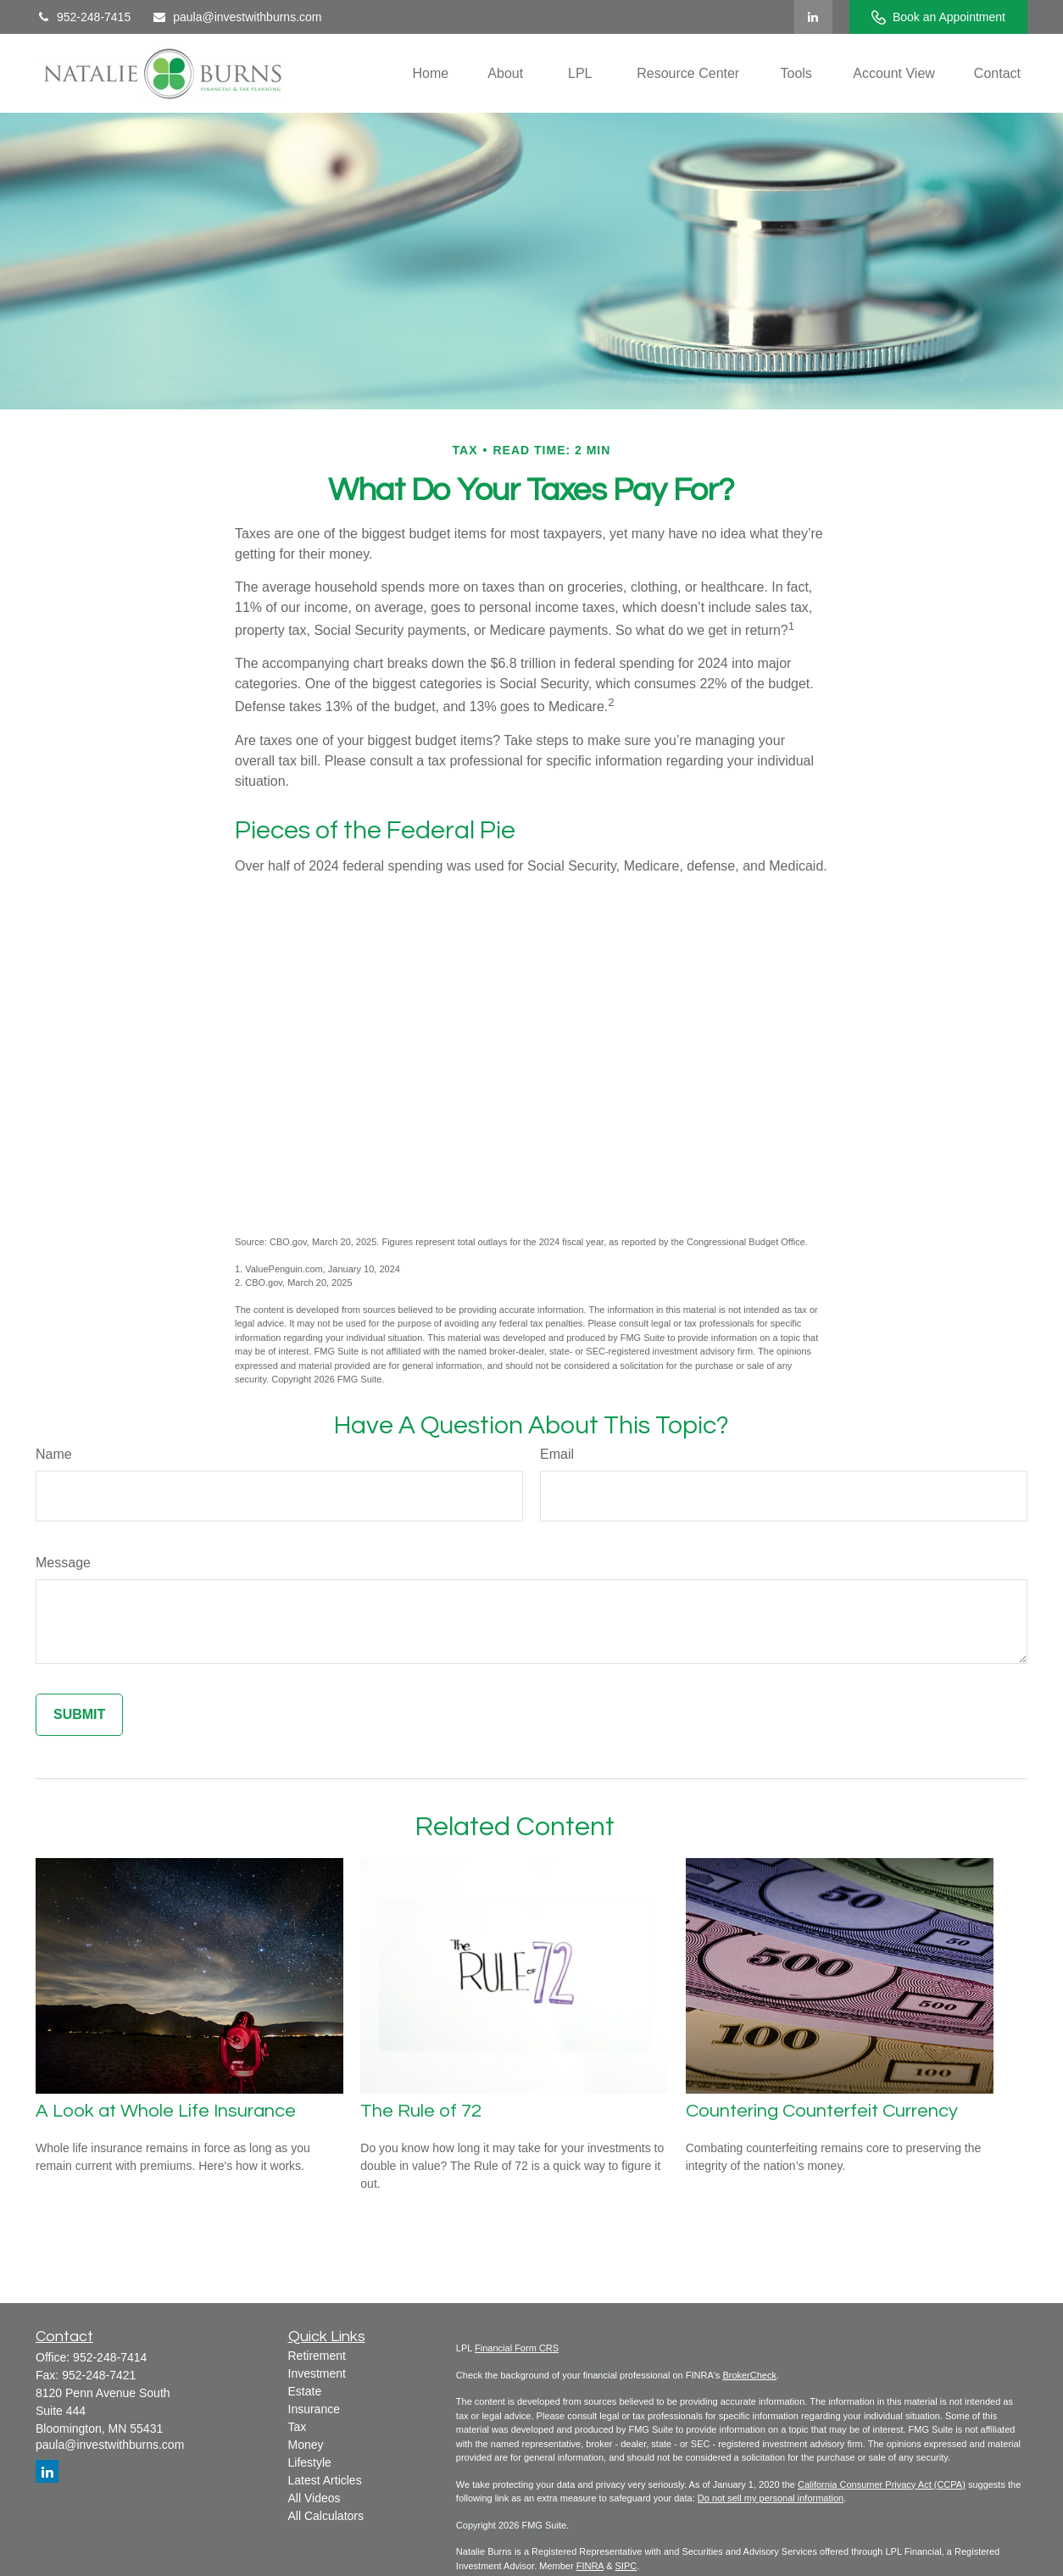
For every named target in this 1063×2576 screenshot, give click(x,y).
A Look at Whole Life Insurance (166, 2111)
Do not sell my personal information (770, 2498)
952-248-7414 (110, 2357)
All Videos (314, 2498)
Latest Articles (325, 2480)
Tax (297, 2427)
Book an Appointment (938, 17)
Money (306, 2444)
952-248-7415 (83, 17)
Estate (305, 2391)
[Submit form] (79, 1715)
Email (557, 1454)
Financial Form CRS (517, 2348)
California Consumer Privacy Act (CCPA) (882, 2484)
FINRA (590, 2566)
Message (63, 1562)
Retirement (317, 2355)
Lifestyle (309, 2462)
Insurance (314, 2409)
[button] (431, 73)
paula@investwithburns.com (236, 17)
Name (54, 1454)
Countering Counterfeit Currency (822, 2111)
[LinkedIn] (813, 17)
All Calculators (326, 2516)
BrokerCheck (749, 2375)
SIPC (626, 2566)
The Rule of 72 (420, 2111)
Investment (317, 2373)
